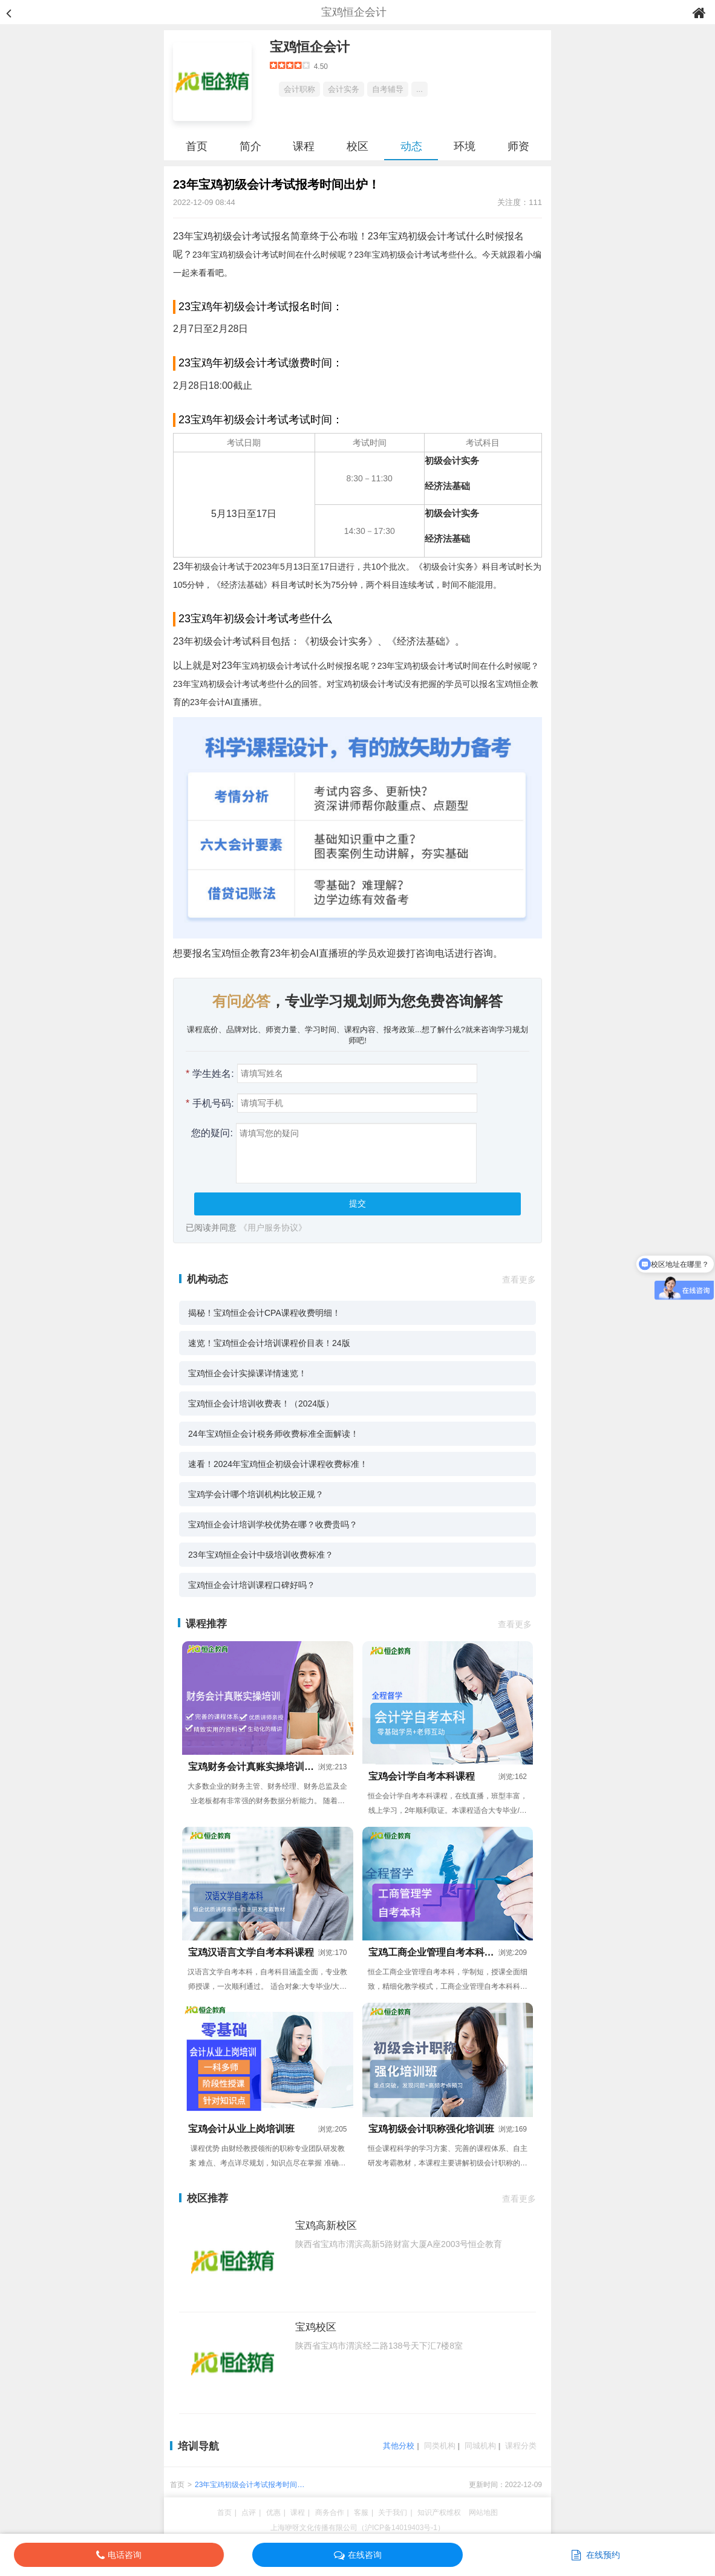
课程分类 (521, 2445)
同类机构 (439, 2445)
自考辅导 (387, 89)
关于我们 (392, 2512)
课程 (304, 146)
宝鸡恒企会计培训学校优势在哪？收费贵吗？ (273, 1524)
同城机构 (480, 2445)
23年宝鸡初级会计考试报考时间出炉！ (249, 2485)
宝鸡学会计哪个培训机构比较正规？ (256, 1494)
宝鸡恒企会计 (310, 46)
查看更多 (519, 1279)
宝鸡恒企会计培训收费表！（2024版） (261, 1403)
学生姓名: (210, 1073)
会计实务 (343, 89)
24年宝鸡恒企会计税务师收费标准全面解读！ (273, 1434)
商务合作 (329, 2512)
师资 (518, 146)
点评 (248, 2512)
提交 (357, 1203)
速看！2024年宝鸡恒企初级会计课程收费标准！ (278, 1464)
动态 (411, 146)
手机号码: (210, 1103)
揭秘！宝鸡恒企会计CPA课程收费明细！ (264, 1313)
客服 (361, 2512)
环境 (464, 146)
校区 (357, 146)
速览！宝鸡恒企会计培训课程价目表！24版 (269, 1343)
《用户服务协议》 (273, 1227)
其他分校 (398, 2445)
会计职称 (299, 89)
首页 (196, 146)
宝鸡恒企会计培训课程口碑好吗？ (251, 1585)
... (419, 89)
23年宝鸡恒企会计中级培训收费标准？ (260, 1555)
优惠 (273, 2512)
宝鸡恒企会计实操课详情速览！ (247, 1373)
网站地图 (483, 2512)
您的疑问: (209, 1133)
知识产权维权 (439, 2512)
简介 (250, 146)
